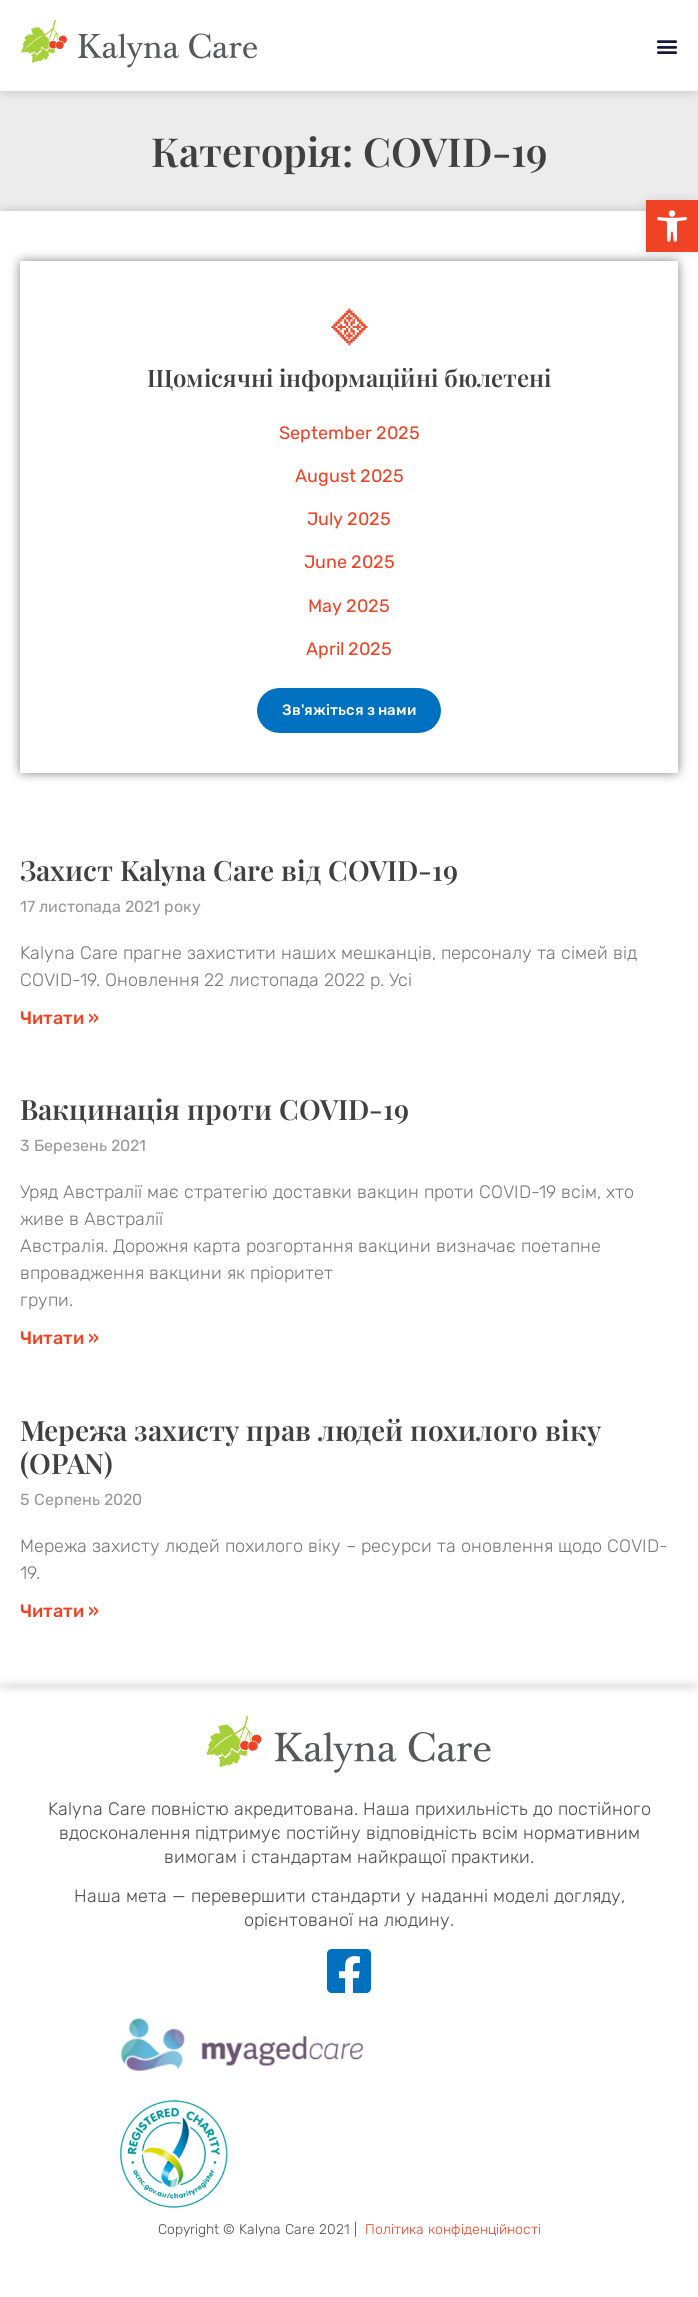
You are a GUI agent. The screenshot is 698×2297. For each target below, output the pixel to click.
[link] (672, 226)
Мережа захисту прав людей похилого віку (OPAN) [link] (310, 1446)
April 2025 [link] (349, 649)
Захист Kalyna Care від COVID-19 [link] (239, 869)
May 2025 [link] (349, 606)
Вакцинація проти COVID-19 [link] (214, 1108)
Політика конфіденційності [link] (453, 2229)
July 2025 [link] (349, 519)
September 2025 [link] (349, 433)
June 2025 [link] (349, 562)
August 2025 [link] (349, 476)
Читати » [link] (59, 1018)
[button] (666, 45)
